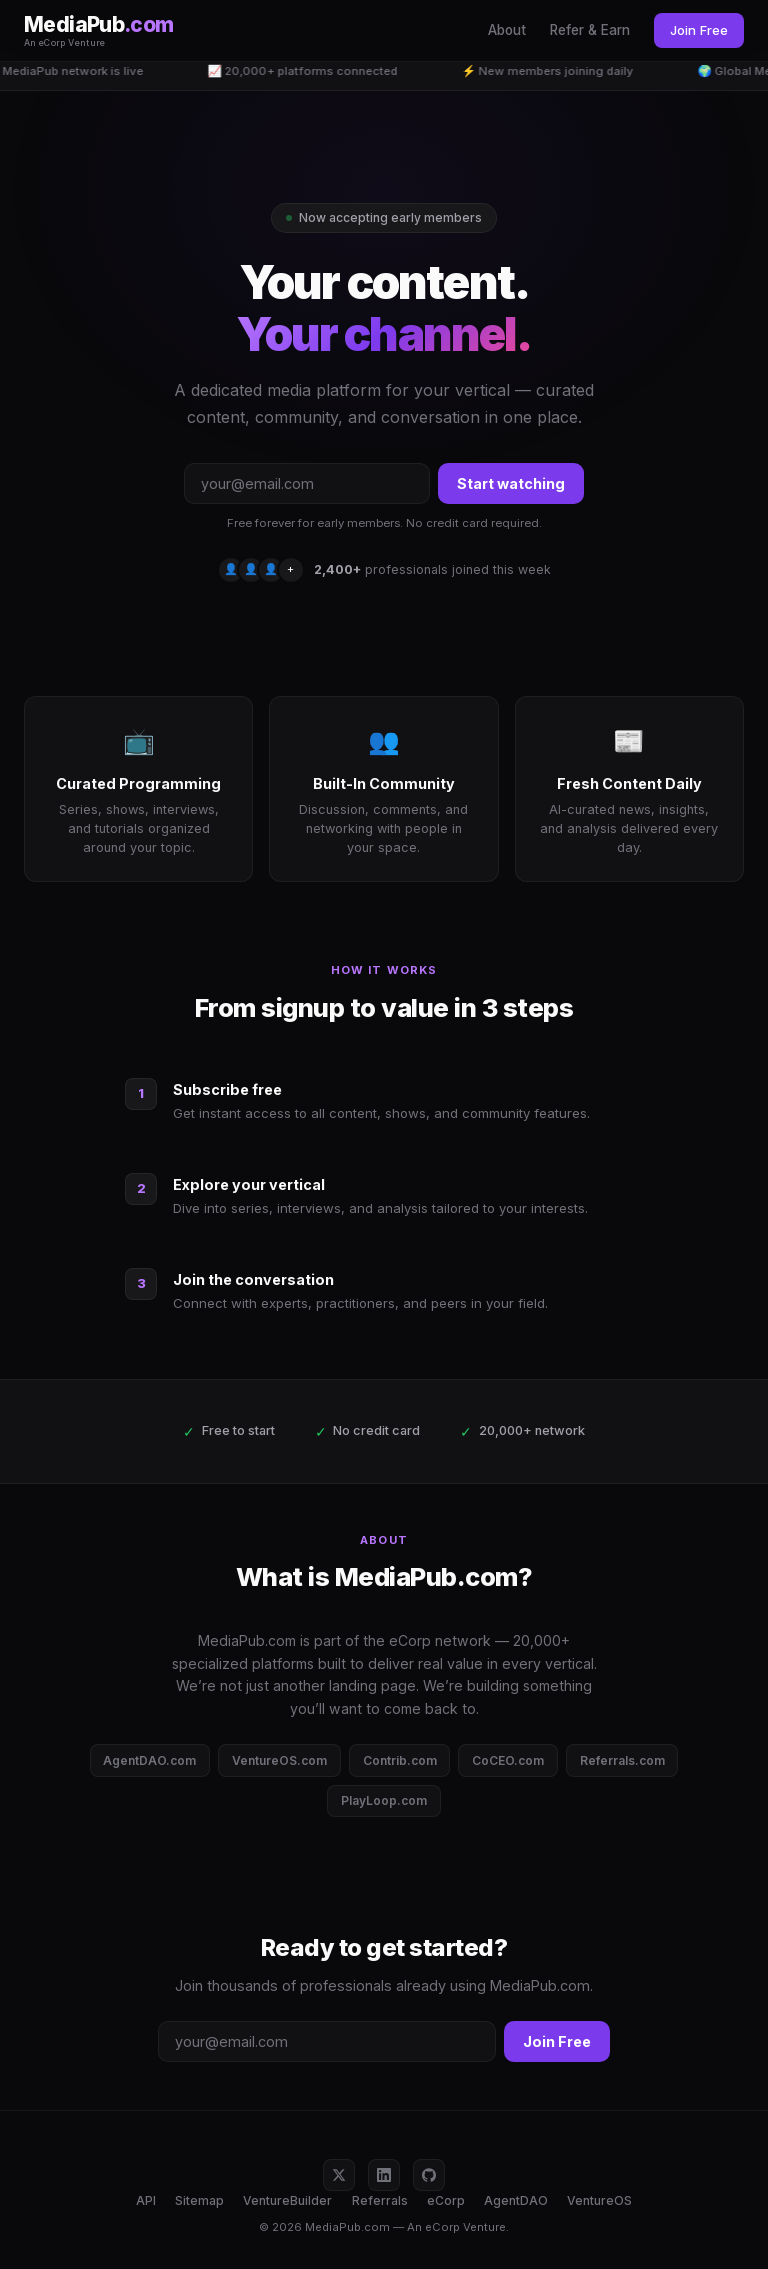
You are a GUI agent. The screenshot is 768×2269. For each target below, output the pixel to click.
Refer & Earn (590, 30)
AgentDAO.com (149, 1760)
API (146, 2200)
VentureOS (599, 2200)
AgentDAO (516, 2200)
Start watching (511, 483)
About (507, 30)
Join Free (699, 30)
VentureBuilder (287, 2200)
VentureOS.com (279, 1760)
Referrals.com (622, 1760)
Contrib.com (400, 1760)
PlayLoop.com (384, 1800)
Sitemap (199, 2200)
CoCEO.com (508, 1760)
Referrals (380, 2200)
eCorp (446, 2200)
